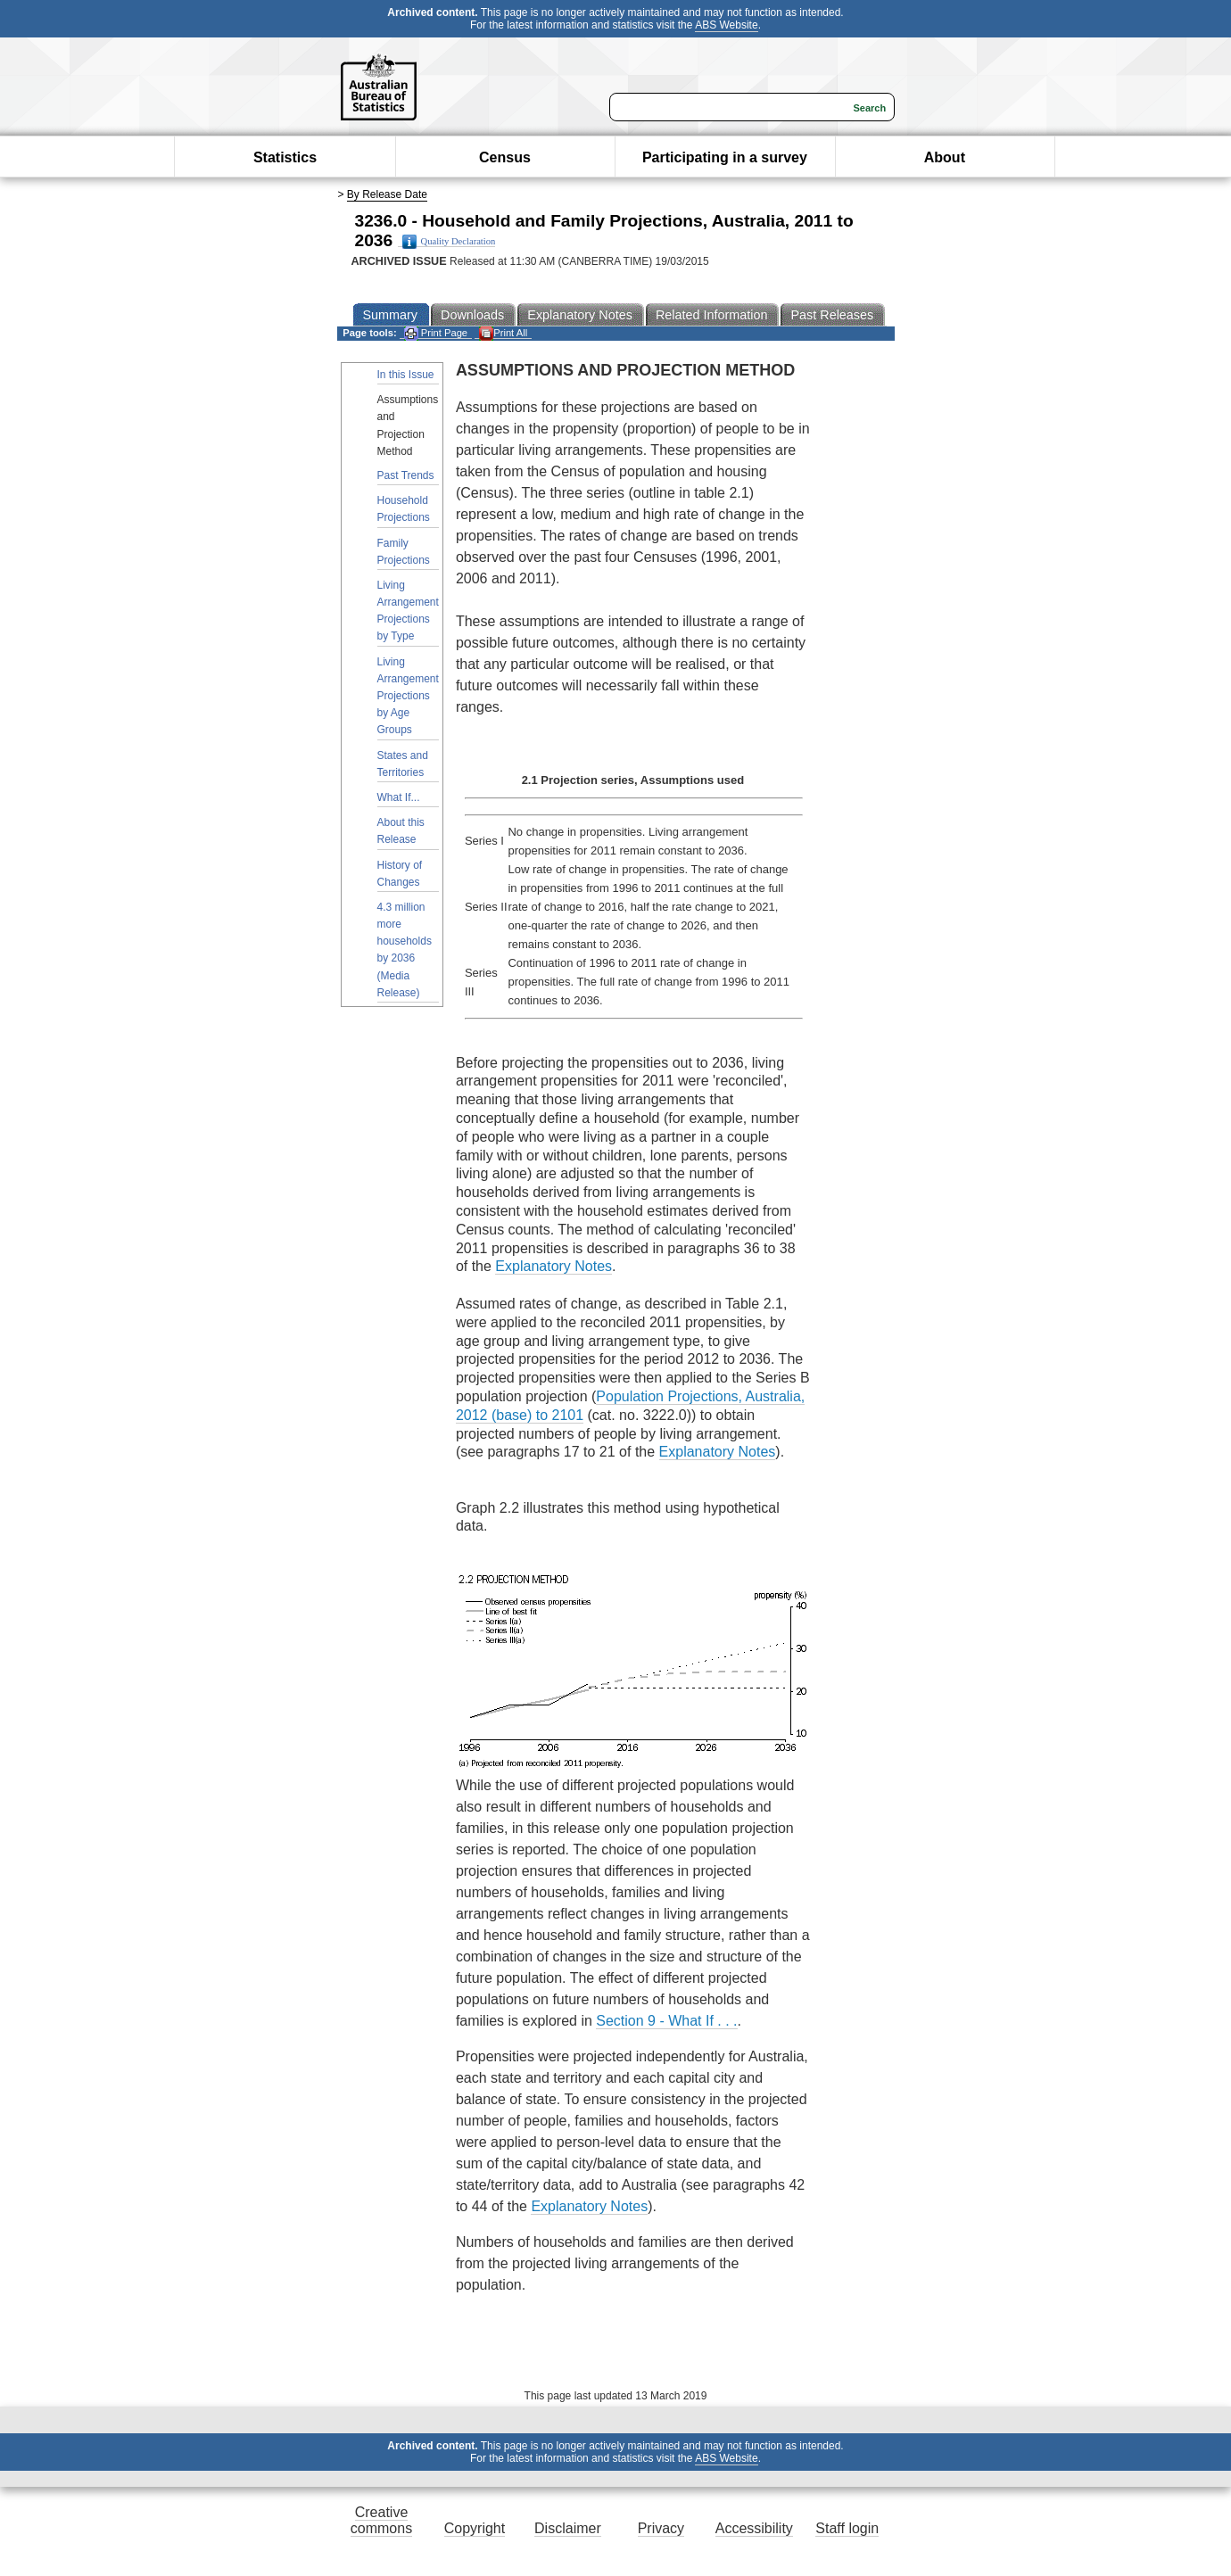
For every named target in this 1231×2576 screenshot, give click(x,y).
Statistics (285, 157)
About (944, 157)
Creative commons (381, 2520)
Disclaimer (567, 2528)
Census (505, 157)
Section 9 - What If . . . (666, 2020)
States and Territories (402, 764)
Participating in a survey (724, 157)
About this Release (401, 831)
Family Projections (403, 551)
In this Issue (405, 374)
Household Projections (403, 509)
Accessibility (754, 2528)
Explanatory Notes (553, 1266)
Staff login (847, 2528)
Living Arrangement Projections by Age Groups (408, 696)
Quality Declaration (449, 241)
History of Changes (400, 873)
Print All (503, 333)
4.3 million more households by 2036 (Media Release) (404, 950)
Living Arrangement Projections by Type (408, 611)
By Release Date (387, 194)
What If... (398, 797)
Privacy (661, 2528)
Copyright (474, 2528)
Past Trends (405, 475)
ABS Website (726, 25)
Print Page (435, 333)
